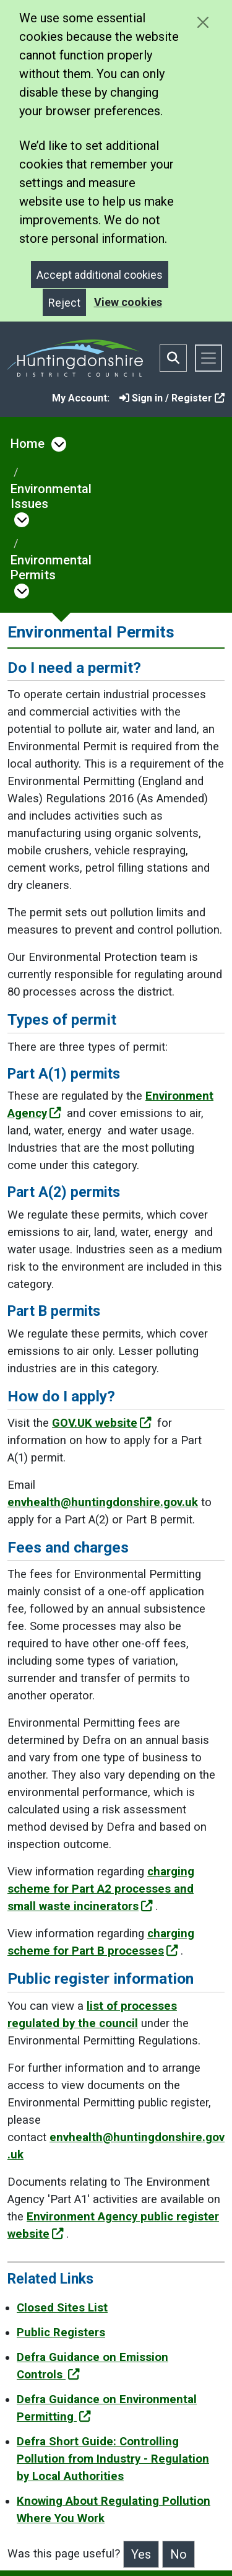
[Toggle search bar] (173, 358)
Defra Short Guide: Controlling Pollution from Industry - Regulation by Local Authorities (113, 2459)
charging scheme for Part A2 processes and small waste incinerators (100, 1889)
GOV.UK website (102, 1423)
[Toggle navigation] (208, 358)
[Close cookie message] (202, 22)
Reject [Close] (64, 302)
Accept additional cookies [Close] (100, 274)
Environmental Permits (51, 567)
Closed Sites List (62, 2308)
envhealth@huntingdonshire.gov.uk (102, 1502)
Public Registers (61, 2332)
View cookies (128, 302)
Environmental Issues (51, 496)
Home (28, 443)
